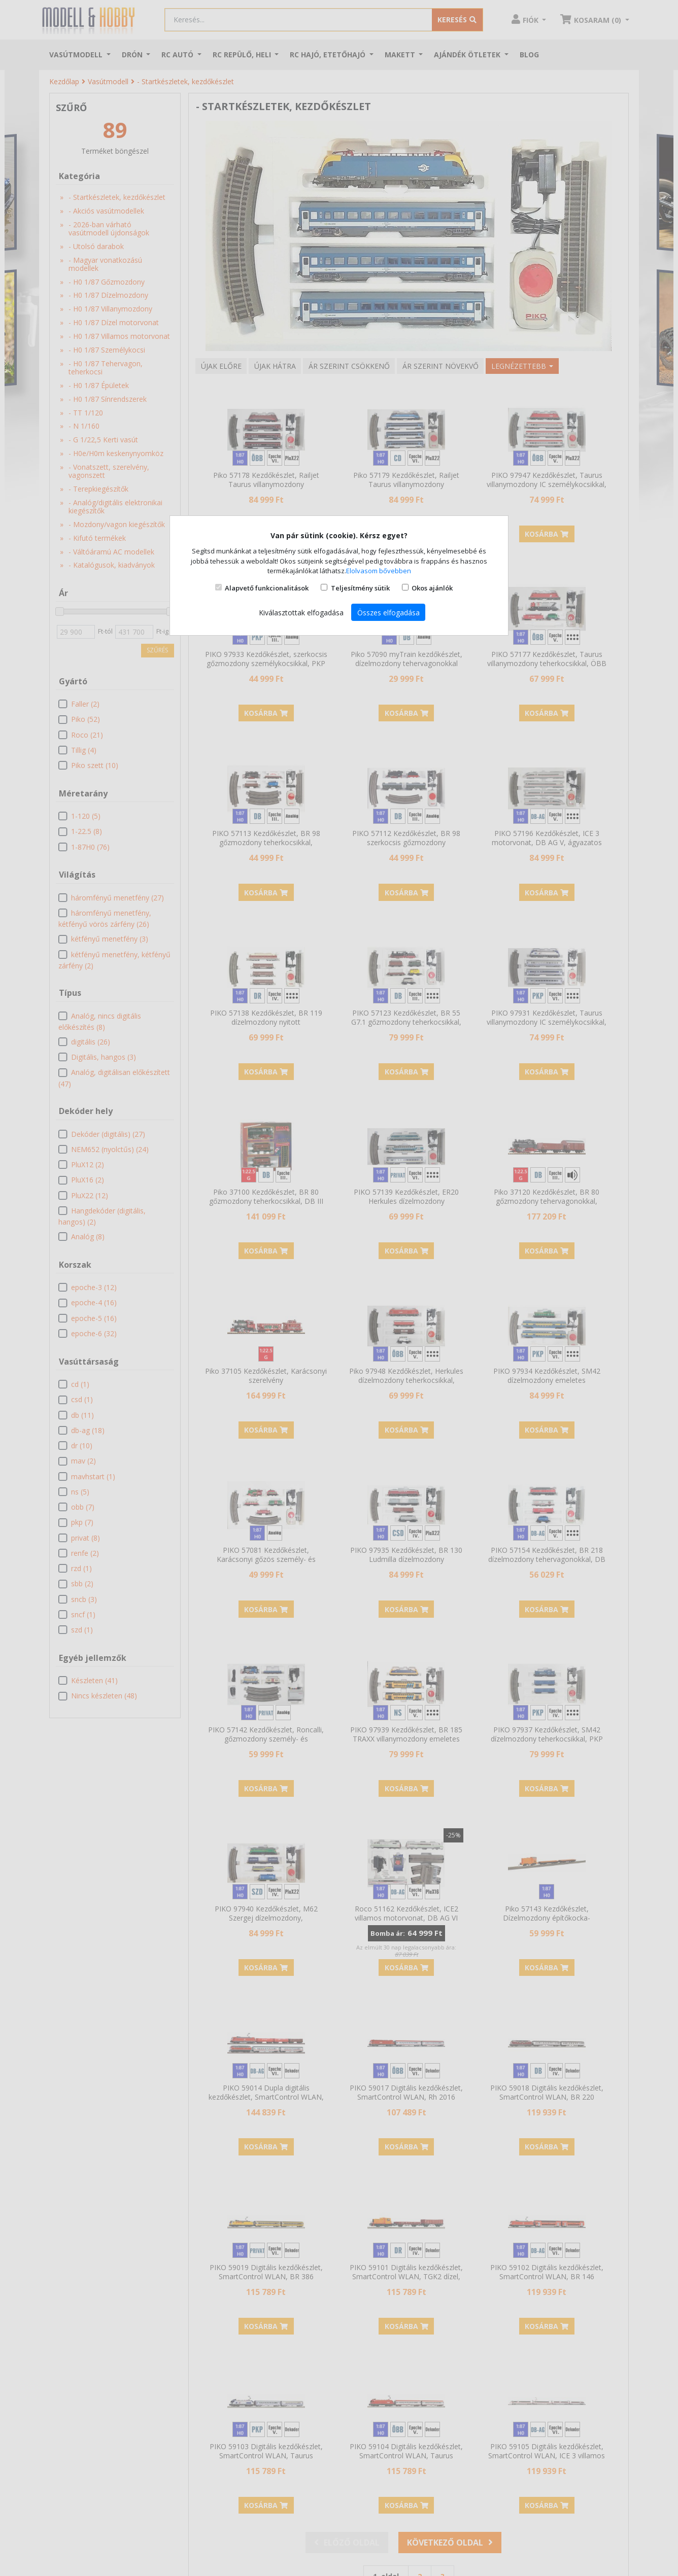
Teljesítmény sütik (360, 588)
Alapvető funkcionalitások (267, 588)
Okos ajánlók (432, 588)
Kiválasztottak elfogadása (301, 612)
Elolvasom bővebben (378, 570)
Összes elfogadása (388, 612)
